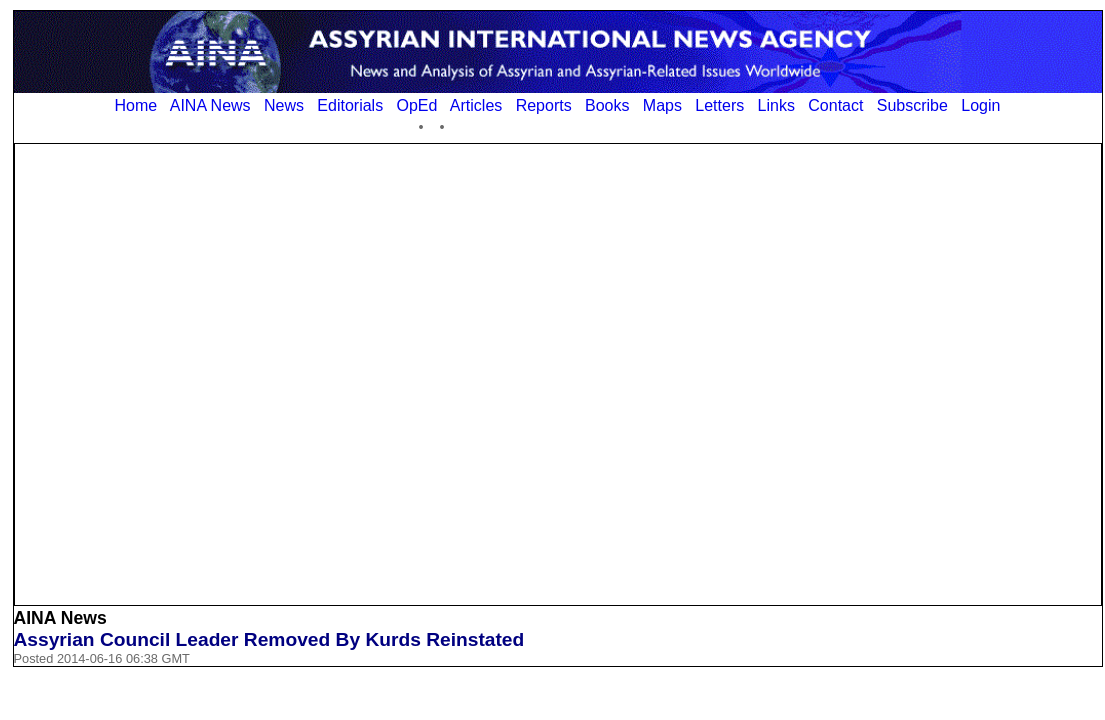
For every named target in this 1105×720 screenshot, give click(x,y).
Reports (544, 105)
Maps (662, 105)
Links (776, 105)
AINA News (210, 105)
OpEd (416, 105)
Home (136, 105)
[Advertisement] (231, 372)
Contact (835, 105)
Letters (719, 105)
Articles (476, 105)
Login (980, 105)
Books (607, 105)
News (284, 105)
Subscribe (912, 105)
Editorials (350, 105)
